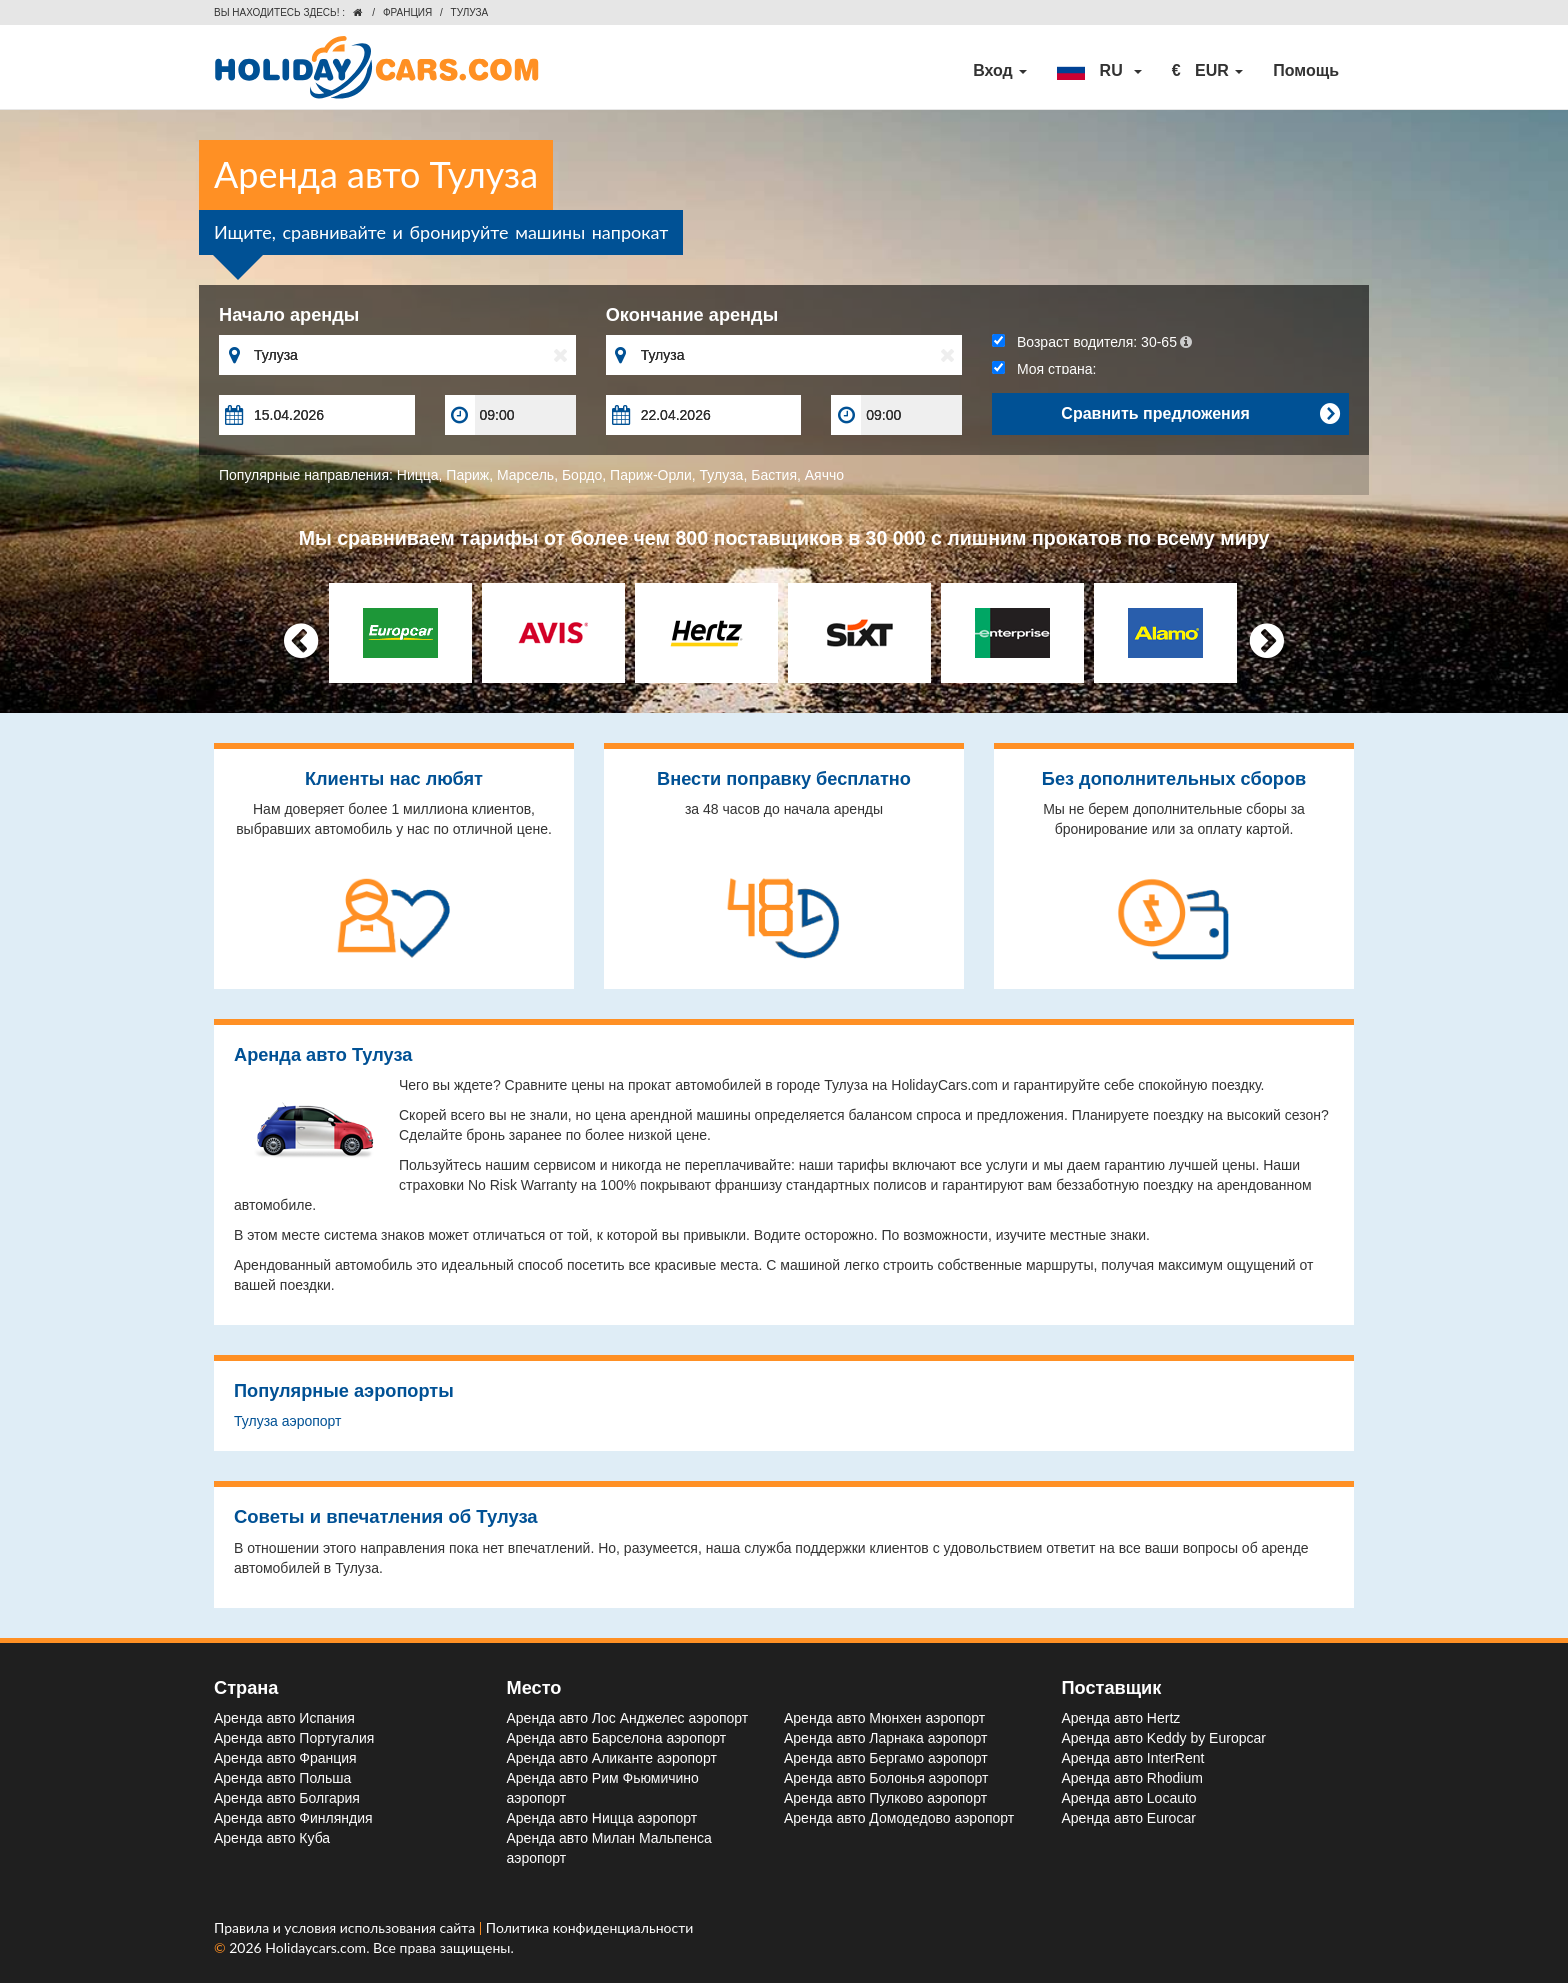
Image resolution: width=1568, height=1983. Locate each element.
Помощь (1306, 70)
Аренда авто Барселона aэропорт (617, 1738)
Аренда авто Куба (272, 1838)
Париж (467, 475)
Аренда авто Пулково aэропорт (885, 1798)
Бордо (582, 475)
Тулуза (722, 475)
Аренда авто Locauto (1129, 1798)
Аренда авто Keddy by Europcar (1164, 1738)
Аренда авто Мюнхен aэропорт (884, 1718)
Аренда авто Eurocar (1129, 1818)
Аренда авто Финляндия (293, 1818)
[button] (1099, 71)
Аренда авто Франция (285, 1758)
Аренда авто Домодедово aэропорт (899, 1818)
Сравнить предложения (1200, 414)
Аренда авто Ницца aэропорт (602, 1818)
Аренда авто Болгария (287, 1798)
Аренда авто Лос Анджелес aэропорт (628, 1718)
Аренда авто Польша (282, 1778)
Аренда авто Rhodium (1132, 1778)
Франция (407, 12)
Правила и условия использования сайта (346, 1927)
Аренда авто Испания (284, 1718)
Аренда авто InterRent (1133, 1758)
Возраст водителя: (1092, 342)
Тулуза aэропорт (287, 1421)
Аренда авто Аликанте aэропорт (612, 1758)
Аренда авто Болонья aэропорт (886, 1778)
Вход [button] (1000, 70)
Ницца (418, 475)
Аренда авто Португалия (294, 1738)
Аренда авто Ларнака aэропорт (885, 1738)
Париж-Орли (651, 475)
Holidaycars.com (315, 1947)
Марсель (525, 475)
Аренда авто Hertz (1121, 1718)
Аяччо (824, 475)
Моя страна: (1044, 369)
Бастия (774, 475)
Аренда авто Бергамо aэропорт (886, 1758)
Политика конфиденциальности (590, 1927)
